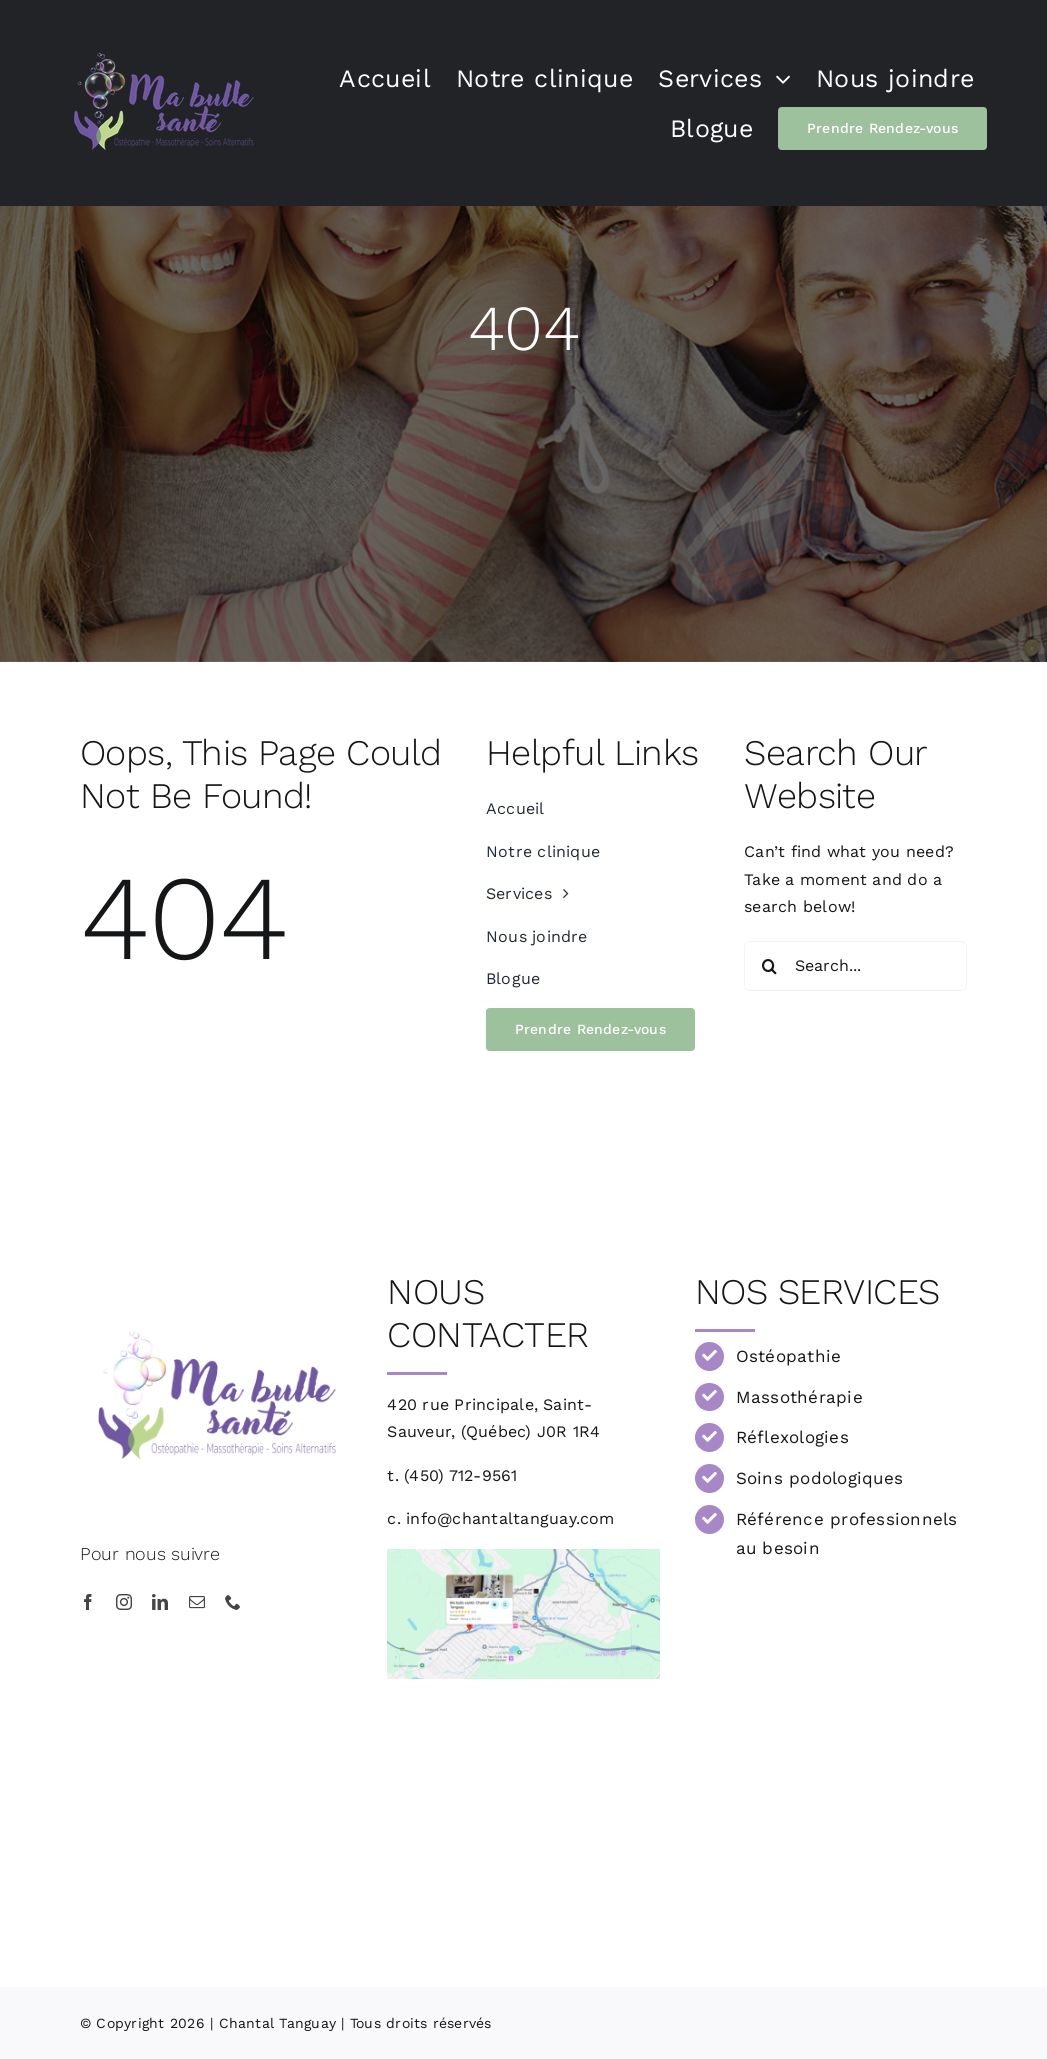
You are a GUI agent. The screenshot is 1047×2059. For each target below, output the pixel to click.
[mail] (197, 1602)
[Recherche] (769, 966)
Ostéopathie (789, 1356)
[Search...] (855, 966)
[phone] (233, 1602)
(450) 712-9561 (460, 1475)
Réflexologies (792, 1437)
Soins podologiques (819, 1478)
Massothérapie (799, 1397)
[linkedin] (160, 1602)
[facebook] (88, 1602)
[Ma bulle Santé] (523, 1556)
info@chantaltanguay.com (510, 1518)
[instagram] (124, 1602)
